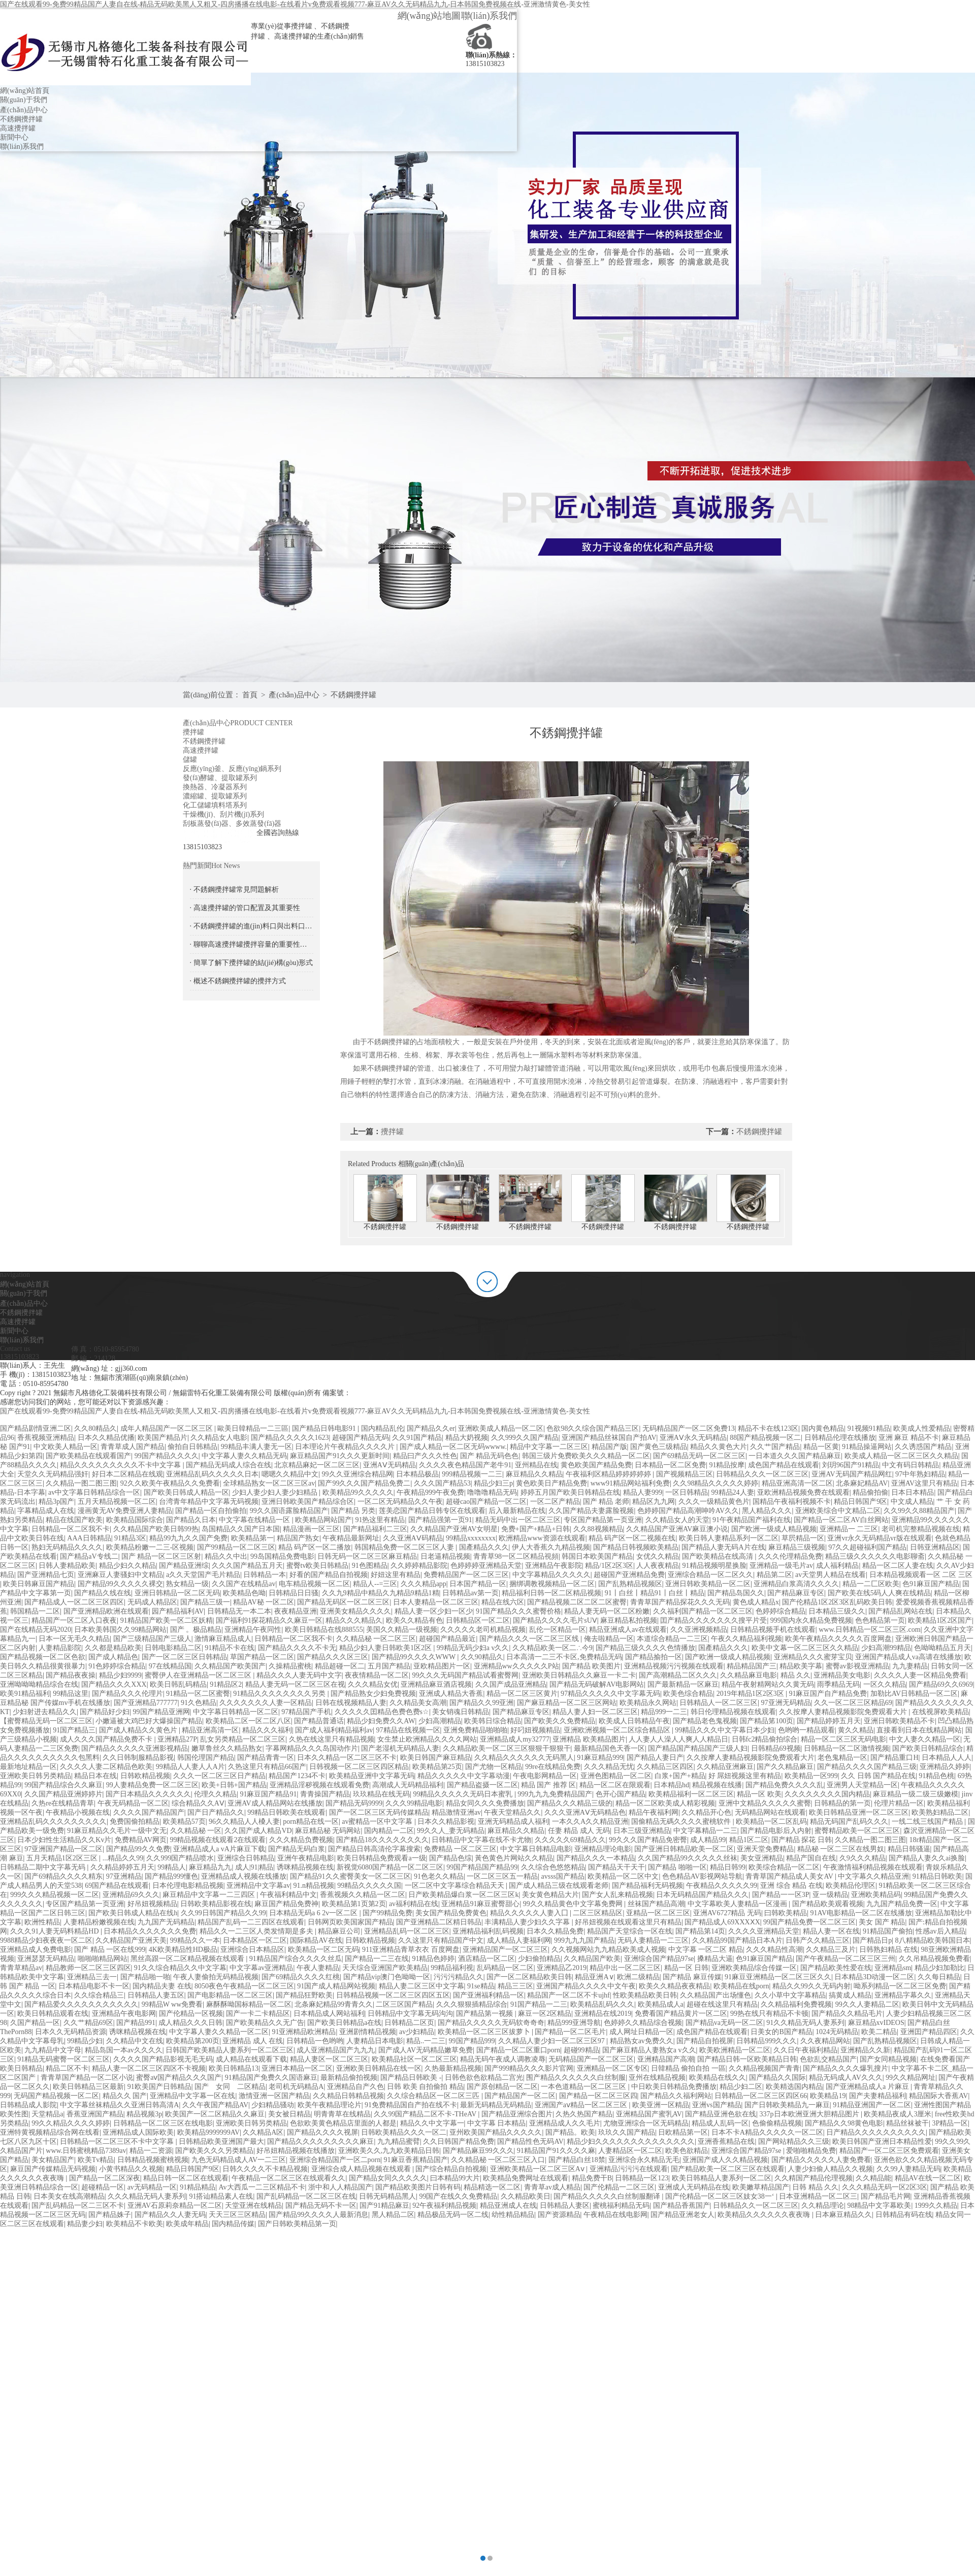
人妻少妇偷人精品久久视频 (830, 2169)
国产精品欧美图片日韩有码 (418, 2187)
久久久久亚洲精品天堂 (763, 1931)
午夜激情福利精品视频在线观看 (873, 1867)
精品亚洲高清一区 (210, 1730)
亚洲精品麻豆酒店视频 (436, 1684)
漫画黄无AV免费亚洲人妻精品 (125, 1511)
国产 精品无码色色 (489, 1456)
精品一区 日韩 (686, 1968)
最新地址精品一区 (28, 1766)
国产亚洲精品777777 (146, 1702)
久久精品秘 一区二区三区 (376, 1639)
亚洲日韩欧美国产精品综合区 (308, 1501)
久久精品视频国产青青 (764, 2068)
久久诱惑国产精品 (923, 1447)
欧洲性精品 (42, 1922)
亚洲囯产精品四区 (928, 2032)
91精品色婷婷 (433, 1958)
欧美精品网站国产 (323, 1520)
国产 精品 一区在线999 (109, 1949)
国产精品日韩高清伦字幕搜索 (374, 1849)
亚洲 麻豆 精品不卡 (909, 1437)
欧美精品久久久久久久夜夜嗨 (765, 2214)
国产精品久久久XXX (113, 1684)
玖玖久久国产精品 (626, 2132)
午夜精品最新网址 (350, 1538)
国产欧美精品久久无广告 (265, 2022)
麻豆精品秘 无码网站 (328, 1830)
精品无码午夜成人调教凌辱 (502, 2059)
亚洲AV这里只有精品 (924, 1483)
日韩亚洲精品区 (935, 1547)
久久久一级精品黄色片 (714, 1501)
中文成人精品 (912, 1501)
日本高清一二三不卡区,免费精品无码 (564, 1657)
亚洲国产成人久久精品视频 (725, 2160)
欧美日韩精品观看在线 (52, 2013)
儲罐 (190, 759)
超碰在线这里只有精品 (722, 2004)
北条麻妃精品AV (862, 1483)
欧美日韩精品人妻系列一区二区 (721, 2178)
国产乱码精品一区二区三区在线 (306, 2196)
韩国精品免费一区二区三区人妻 (405, 1547)
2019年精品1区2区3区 (751, 1693)
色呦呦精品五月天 (942, 1648)
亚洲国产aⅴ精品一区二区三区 (582, 2105)
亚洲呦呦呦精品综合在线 (39, 1684)
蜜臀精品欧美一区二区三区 (857, 1830)
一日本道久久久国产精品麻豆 (795, 1456)
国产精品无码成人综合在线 (228, 1465)
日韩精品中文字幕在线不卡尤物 (481, 1840)
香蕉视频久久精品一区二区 (362, 1894)
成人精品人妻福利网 (519, 1940)
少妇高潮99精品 (886, 1648)
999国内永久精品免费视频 (811, 1620)
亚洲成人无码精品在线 (693, 2187)
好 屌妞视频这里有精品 (745, 1776)
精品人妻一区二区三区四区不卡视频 (149, 2068)
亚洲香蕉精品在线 (726, 2141)
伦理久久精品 (215, 1794)
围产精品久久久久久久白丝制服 (576, 2077)
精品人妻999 (642, 1492)
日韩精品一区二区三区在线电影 (163, 2123)
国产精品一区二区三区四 (598, 2096)
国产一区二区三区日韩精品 (184, 1657)
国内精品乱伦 (382, 1428)
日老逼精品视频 (445, 1556)
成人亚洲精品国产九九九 (336, 2050)
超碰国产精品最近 (447, 1639)
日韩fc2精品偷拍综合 (765, 1739)
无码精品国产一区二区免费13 (688, 1428)
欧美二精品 (879, 2032)
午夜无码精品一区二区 (133, 1803)
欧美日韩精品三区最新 (88, 2086)
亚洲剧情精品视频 (367, 2032)
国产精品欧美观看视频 (827, 1904)
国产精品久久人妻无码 (170, 2214)
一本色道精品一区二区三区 (584, 2086)
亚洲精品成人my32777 (514, 1739)
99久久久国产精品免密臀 (648, 1840)
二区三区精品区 (598, 1913)
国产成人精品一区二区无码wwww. (453, 1447)
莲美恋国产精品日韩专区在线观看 (432, 1511)
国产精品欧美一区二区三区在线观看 (728, 2169)
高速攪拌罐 (18, 128)
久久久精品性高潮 (774, 1949)
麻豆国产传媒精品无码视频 (52, 2169)
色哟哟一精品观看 (806, 1730)
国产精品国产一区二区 (520, 2096)
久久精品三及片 (831, 1949)
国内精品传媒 (233, 2224)
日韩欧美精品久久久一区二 (403, 2132)
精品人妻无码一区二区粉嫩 (606, 1611)
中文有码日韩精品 (910, 1465)
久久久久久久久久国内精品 (827, 1794)
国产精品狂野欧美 (304, 1995)
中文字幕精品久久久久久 (551, 1575)
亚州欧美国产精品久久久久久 (495, 2132)
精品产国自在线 (811, 1858)
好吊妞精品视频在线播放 (295, 2150)
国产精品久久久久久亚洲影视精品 (134, 1748)
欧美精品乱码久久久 (602, 2004)
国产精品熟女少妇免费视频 (373, 1693)
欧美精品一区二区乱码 (771, 1821)
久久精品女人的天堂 (677, 1520)
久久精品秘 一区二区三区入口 (498, 2160)
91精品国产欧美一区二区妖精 (166, 1620)
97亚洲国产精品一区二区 (63, 1849)
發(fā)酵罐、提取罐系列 (220, 778)
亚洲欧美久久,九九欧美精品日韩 (389, 2150)
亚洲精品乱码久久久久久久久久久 (53, 1821)
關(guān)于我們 (23, 100)
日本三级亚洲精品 (641, 1830)
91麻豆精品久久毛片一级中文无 (117, 1830)
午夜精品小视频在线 (78, 1812)
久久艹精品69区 (88, 2022)
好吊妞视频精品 (152, 1904)
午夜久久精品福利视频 (746, 1639)
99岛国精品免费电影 (282, 1556)
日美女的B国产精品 (781, 2032)
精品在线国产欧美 (74, 1520)
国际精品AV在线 (316, 1940)
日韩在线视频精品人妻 (350, 1702)
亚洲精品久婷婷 (944, 1766)
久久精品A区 (263, 2132)
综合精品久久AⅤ (198, 1803)
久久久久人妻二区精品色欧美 (106, 1766)
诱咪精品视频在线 (305, 1867)
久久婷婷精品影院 (419, 1565)
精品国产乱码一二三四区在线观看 (251, 1922)
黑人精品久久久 (767, 1511)
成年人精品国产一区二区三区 (167, 1428)
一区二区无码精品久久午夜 (400, 1501)
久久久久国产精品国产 (148, 1812)
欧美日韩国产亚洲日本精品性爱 (882, 2141)
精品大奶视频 (466, 1437)
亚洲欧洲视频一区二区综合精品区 (618, 1730)
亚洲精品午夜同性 (252, 1629)
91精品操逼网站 (867, 1447)
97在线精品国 (170, 1666)
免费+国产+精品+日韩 (535, 1529)
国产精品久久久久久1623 (290, 1437)
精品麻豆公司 (339, 1931)
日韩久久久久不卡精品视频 (265, 2169)
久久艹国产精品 (775, 1447)
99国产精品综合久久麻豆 (63, 1785)
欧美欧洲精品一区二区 (734, 2050)
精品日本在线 (95, 1776)
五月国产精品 (389, 1666)
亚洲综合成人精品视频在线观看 (362, 2169)
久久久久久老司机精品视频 (483, 1629)
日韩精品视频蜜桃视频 (152, 2160)
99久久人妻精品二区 (867, 2004)
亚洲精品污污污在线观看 (629, 2169)
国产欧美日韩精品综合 (927, 1748)
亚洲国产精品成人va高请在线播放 (908, 1657)
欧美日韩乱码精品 (178, 1684)
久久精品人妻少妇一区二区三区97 (552, 2041)
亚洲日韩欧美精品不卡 (899, 1721)
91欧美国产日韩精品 (159, 2086)
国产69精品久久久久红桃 (301, 1977)
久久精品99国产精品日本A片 (737, 1940)
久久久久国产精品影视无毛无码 (163, 2059)
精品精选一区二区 (492, 2187)
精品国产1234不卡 (297, 1776)
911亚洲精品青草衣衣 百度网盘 (411, 1949)
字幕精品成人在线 (45, 1511)
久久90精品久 (482, 1657)
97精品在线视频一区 (408, 1730)
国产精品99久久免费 (138, 1849)
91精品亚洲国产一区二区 (872, 2105)
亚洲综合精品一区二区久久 (710, 1575)
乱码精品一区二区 (505, 1968)
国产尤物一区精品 (493, 1766)
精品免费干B (592, 2178)
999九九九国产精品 (584, 1940)
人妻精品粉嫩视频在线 (99, 1922)
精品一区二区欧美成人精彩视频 (665, 1803)
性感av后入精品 (940, 1931)
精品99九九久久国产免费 (188, 1538)
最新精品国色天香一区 (609, 1748)
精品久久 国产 (125, 2096)
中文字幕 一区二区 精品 (705, 1949)
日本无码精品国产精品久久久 (702, 1894)
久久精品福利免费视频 (796, 2004)
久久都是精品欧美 (113, 1648)
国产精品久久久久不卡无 (297, 1648)
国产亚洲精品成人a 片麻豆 (868, 2086)
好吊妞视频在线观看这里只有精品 (628, 1922)
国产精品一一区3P (780, 1894)
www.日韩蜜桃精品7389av (86, 2150)
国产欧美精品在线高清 (718, 1556)
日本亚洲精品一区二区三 (818, 2196)
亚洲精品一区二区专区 (612, 2068)
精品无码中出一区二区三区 (518, 1520)
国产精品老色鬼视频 (705, 1721)
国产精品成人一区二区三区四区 (74, 1602)
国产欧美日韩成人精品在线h (132, 1913)
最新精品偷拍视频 (348, 2077)
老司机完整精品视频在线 (921, 1529)
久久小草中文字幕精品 (790, 1995)
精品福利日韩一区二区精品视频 (551, 1593)
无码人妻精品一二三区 (653, 1940)
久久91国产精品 (417, 1437)
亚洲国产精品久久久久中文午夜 (586, 1986)
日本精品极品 (417, 1474)
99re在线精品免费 (552, 1766)
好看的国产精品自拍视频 (328, 1575)
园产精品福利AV (178, 1611)
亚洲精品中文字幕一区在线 (192, 2096)
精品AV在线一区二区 (928, 2178)
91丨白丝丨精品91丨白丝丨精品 (654, 1593)
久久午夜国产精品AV (215, 2105)
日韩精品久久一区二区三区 (755, 2205)
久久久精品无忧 (609, 1766)
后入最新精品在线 (517, 1511)
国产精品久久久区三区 (332, 1657)
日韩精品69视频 (776, 1748)
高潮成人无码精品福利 (407, 1785)
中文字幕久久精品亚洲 (873, 1876)
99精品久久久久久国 (369, 1885)
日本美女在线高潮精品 (69, 2196)
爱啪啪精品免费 (811, 2150)
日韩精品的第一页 (842, 1803)
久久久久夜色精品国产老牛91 (465, 1465)
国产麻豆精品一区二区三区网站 (566, 1702)
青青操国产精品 (325, 1794)
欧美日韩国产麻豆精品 (435, 1757)
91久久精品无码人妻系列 (805, 2022)
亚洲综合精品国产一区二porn (335, 2160)
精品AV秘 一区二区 (263, 1602)
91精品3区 (130, 1538)
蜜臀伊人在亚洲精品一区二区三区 (199, 1675)
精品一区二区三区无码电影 (843, 1739)
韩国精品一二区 (35, 1611)
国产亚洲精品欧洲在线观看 (106, 1611)
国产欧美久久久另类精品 (214, 2150)
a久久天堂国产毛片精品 (203, 1575)
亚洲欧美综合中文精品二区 (838, 1511)
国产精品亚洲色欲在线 (720, 2114)
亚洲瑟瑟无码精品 (45, 1958)
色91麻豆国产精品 (930, 1584)
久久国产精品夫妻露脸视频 (591, 1511)
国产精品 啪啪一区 (677, 1867)
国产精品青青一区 (265, 1757)
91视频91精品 (869, 1428)
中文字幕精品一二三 (705, 1830)
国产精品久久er (431, 1428)
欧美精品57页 (184, 1821)
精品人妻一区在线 (831, 1931)
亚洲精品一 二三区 (849, 1529)
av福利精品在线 (413, 1904)
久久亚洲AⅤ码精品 (413, 1538)
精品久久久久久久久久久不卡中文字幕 (121, 1465)
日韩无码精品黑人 (387, 2196)
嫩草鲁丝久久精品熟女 (227, 1748)
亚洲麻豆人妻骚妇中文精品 (120, 1575)
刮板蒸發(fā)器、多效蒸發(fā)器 (232, 823)
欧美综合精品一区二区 (784, 1867)
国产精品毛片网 (886, 2196)
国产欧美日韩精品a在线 (344, 2022)
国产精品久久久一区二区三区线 (530, 1639)
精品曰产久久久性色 (425, 1456)
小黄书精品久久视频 (131, 2169)
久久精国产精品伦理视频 (813, 2178)
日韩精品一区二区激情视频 (846, 1748)
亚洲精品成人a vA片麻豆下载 (219, 1849)
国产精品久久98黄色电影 (844, 2123)
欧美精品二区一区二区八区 (248, 1721)
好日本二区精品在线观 (127, 1474)
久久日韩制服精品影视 (138, 1757)
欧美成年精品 (187, 2224)
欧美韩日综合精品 (492, 1721)
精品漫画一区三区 (311, 1529)
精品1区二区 (748, 1840)
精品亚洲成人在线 (508, 2205)
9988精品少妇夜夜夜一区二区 (46, 1940)
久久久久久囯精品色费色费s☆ (382, 1712)
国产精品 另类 (353, 1511)
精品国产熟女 (298, 1538)
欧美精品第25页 (437, 1766)
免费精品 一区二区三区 (460, 1849)
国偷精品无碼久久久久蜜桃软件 (682, 1821)
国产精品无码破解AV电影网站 (596, 1684)
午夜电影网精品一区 (545, 1776)
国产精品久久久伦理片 (127, 1693)
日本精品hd (671, 1785)
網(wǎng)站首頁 (24, 90)
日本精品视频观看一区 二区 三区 (920, 1575)
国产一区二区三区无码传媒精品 (379, 1812)
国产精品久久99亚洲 (481, 1702)
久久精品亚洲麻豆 (725, 1766)
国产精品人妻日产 (655, 1757)
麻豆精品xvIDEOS (876, 2022)
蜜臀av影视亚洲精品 (857, 1666)
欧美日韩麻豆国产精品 (38, 1584)
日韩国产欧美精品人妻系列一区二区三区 (230, 2050)
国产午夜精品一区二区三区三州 (845, 1958)
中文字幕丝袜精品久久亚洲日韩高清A (119, 2105)
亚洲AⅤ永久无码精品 (693, 1437)
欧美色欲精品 (686, 2150)
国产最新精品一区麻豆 (683, 1684)
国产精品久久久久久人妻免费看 (821, 2160)
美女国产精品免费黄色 (450, 1913)
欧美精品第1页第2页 (354, 1904)
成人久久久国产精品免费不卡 (107, 1739)
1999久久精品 (936, 2205)
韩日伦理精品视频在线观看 (733, 1712)
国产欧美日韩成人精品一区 (186, 1492)
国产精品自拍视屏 (704, 2041)
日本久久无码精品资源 (70, 2032)
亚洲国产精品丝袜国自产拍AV (609, 1437)
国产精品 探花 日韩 (801, 1840)
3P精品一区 (950, 2123)
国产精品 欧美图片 (591, 1666)
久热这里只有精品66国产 (267, 1766)
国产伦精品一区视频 (191, 2013)
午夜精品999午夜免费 (430, 1492)
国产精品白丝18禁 (576, 2160)
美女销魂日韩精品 (460, 1712)
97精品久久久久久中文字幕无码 (610, 1693)
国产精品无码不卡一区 (320, 2205)
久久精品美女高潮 (417, 1702)
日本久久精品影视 (445, 1821)
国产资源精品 (559, 2214)
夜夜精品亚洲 (295, 1611)
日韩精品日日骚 (293, 1593)
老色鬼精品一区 (842, 1757)
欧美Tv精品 (96, 2160)
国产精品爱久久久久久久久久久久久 (81, 2004)
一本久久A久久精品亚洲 (590, 1821)
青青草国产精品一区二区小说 (87, 2077)
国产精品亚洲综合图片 (516, 2114)
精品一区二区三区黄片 (522, 1693)
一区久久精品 (884, 1684)
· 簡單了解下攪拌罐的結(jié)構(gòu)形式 (251, 963)
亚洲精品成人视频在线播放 (243, 1876)
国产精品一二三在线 (377, 1958)
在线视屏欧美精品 (940, 1712)
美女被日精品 (289, 2114)
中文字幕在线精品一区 (255, 1520)
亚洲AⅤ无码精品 (389, 1465)
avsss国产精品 (563, 1876)
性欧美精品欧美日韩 (645, 1995)
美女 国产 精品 (882, 1922)
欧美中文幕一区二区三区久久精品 (805, 1648)
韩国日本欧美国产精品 (597, 1556)
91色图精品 (369, 1565)
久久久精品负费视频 (301, 1840)
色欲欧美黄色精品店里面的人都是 (343, 2123)
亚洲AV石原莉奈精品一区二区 (174, 2205)
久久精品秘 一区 (196, 1830)
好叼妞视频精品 (535, 1730)
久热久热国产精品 (584, 2114)
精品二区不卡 (67, 2068)
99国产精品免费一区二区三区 (809, 1922)
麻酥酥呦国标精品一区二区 (248, 2004)
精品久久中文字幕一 (432, 2123)
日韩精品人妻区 (565, 2205)
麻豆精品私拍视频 (628, 1620)
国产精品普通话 (319, 1721)
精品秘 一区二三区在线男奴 (841, 1849)
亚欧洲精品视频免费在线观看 (803, 1492)
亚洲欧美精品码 (876, 1894)
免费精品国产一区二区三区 (466, 1575)
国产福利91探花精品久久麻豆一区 (269, 1620)
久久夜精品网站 (825, 2041)
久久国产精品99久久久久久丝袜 (687, 1858)
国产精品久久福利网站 (675, 2096)
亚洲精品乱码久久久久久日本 (212, 1474)
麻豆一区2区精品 (544, 2013)
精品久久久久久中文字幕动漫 (463, 1776)
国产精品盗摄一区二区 (482, 1785)
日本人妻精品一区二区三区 (435, 1602)
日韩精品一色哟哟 (314, 2041)
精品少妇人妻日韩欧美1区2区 (386, 1648)
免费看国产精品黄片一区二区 (681, 2013)
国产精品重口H (894, 1757)
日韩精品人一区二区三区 (718, 1702)
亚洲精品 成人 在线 (252, 2041)
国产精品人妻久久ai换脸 (927, 1858)
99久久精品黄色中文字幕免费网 (574, 1904)
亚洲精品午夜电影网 (124, 2013)
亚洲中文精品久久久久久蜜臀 (765, 1803)
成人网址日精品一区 (641, 2032)
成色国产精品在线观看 (783, 1465)
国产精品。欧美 (570, 2132)
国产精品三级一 (205, 1602)
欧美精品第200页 (192, 2041)
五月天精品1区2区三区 (63, 1858)
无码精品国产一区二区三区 (591, 2059)
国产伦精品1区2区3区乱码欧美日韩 (837, 1602)
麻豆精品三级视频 (796, 1547)
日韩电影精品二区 (173, 1648)
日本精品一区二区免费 (670, 1465)
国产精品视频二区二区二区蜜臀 (577, 1602)
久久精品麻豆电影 (748, 1675)
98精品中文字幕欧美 (879, 2205)
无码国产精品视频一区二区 (56, 2096)
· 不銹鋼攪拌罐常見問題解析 (234, 889)
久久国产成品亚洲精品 (510, 1684)
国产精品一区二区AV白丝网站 (841, 1520)
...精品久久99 (123, 1858)
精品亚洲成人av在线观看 (628, 1629)
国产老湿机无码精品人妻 (400, 1748)
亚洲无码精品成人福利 (513, 1821)
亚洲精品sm (892, 1968)
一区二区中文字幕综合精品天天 (455, 1885)
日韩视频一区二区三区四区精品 (359, 1766)
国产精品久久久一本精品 (596, 1858)
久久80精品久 (95, 1428)
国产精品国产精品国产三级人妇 (698, 1748)
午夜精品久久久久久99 (721, 1885)
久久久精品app (423, 1584)
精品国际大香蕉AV (938, 2096)
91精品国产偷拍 (888, 1931)
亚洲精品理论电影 (602, 1849)
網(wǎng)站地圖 (429, 16)
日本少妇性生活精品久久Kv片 (64, 1840)
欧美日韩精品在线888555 (324, 1629)
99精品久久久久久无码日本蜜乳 (463, 1794)
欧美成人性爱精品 (921, 1428)
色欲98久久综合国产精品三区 (592, 1428)
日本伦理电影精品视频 (187, 1885)
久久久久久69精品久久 (570, 1840)
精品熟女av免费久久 (641, 2041)
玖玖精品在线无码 (381, 1794)
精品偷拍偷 (870, 1492)
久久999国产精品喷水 (180, 1858)
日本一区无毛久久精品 (74, 1639)
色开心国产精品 (620, 1794)
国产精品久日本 (191, 1520)
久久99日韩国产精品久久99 (223, 1913)
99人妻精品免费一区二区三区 (152, 1785)
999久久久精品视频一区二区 (54, 1894)
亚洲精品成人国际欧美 (138, 2132)
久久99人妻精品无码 (908, 2169)
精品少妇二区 (741, 2086)
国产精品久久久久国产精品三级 (867, 1766)
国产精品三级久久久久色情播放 (645, 1648)
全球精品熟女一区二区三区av (269, 1483)
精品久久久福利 (267, 1730)
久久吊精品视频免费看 (934, 1958)
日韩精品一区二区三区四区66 (760, 2096)
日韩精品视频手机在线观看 (773, 1629)
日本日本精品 (912, 1492)
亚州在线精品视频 (657, 2077)
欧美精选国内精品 (794, 2086)
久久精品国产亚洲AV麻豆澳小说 (677, 1529)
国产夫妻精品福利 (877, 2096)
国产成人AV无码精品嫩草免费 (425, 2050)
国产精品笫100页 (766, 1721)
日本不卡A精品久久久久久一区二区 (767, 2132)
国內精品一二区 (389, 1830)
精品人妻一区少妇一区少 (434, 1611)
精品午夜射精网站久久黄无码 (768, 1684)
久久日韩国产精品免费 (458, 2141)
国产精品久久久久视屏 (322, 2132)
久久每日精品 (939, 1977)
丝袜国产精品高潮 (656, 1904)
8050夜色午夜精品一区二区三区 (244, 1986)
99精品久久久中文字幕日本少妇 (724, 1730)
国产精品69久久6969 (941, 1684)
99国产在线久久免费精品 (458, 2196)
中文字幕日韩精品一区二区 (235, 1712)
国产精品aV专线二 (89, 1556)
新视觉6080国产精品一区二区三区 (390, 1867)
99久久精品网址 (910, 2077)
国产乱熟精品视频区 (630, 1584)
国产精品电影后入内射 (775, 1830)
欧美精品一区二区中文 (623, 1876)
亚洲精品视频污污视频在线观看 (674, 1666)
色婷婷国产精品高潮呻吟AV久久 (688, 1511)
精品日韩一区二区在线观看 (186, 2178)
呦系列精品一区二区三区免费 (900, 1986)
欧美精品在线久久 (717, 2077)
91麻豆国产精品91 (268, 1794)
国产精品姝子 (109, 2214)
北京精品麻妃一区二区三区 (317, 1465)
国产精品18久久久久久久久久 (382, 1840)
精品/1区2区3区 (609, 1565)
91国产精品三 (74, 1730)
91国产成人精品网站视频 (336, 1986)
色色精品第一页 (880, 1620)
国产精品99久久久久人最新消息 (318, 2214)
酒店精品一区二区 (486, 1958)
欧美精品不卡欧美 (134, 2224)
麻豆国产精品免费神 (286, 1904)
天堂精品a (47, 2114)
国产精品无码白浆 (296, 1849)
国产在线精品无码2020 (35, 1629)
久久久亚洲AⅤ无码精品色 (585, 1812)
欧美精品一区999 (811, 1776)
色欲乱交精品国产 (828, 2059)
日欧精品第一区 (683, 2132)
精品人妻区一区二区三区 (329, 2059)
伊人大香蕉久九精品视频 (551, 1547)
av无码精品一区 (152, 2187)
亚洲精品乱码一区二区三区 (406, 1931)
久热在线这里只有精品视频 (331, 1739)
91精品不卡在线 (229, 1648)
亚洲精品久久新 (865, 2050)
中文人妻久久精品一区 (924, 1739)
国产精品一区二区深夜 (104, 2178)
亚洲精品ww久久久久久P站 (516, 1666)
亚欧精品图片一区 (441, 1666)
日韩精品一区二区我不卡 (70, 1529)
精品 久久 (796, 1675)
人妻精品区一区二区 (630, 2150)
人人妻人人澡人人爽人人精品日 (678, 1739)
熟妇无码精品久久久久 (67, 1547)
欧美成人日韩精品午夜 (634, 1721)
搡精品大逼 (715, 1958)
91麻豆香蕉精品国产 (416, 2160)
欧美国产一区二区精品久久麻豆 (215, 2114)
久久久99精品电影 (413, 1803)
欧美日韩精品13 (233, 2068)
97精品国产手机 (306, 1712)
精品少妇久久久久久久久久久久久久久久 (631, 2141)
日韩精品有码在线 (903, 2214)
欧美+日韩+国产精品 (234, 1785)
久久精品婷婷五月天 (122, 1867)
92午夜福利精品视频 (444, 2205)
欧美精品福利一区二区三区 (691, 1794)
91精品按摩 (726, 1465)
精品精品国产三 (751, 1666)
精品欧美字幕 (800, 1666)
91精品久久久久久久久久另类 (280, 1693)
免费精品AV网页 (141, 1840)
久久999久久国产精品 (525, 1437)
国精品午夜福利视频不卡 (792, 1501)
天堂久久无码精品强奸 (52, 1474)
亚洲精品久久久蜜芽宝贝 (813, 1657)
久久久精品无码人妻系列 (147, 2196)
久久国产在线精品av (243, 1584)
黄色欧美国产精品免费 (596, 1465)
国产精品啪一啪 (145, 1977)
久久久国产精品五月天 (247, 1565)
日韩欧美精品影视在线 (215, 1904)
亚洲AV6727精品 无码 (727, 1913)
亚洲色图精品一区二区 (616, 1776)
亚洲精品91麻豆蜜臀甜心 (480, 1904)
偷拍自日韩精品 (192, 1447)
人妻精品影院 (60, 1648)
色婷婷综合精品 (780, 1611)
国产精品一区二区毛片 (570, 2032)
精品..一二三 (425, 2041)
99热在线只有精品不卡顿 (769, 2013)
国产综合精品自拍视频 (450, 2169)
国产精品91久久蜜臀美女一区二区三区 (350, 1876)
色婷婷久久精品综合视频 (643, 2022)
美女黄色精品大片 (550, 1894)
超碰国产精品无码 (360, 1437)
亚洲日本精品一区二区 (297, 2068)
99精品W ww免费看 (172, 2004)
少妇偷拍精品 (539, 1958)
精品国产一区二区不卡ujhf (568, 1995)
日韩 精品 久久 (815, 2187)
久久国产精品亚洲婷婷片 (63, 1794)
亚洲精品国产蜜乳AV (649, 2114)
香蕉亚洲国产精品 (95, 2114)
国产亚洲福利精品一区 (488, 1995)
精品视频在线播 (717, 1785)
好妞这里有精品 (395, 1575)
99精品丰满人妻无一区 (256, 1447)
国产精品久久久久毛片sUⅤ (555, 1620)
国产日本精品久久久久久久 (148, 1794)
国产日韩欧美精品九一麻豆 (787, 2105)
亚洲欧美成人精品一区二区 (500, 1428)
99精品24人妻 (732, 1492)
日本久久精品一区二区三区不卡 (347, 1757)
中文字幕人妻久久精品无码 (244, 1456)
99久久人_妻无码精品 (450, 1830)
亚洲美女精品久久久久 (355, 1611)
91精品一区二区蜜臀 (198, 1693)
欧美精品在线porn (741, 1986)
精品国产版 (609, 1447)
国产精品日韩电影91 (325, 1428)
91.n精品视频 (313, 1885)
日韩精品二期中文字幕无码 (43, 1867)
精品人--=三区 (375, 1584)
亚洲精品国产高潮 (665, 2059)
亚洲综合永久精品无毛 (643, 2160)
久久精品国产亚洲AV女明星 (454, 1529)
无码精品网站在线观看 (770, 1812)
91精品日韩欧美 (937, 1876)
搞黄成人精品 (850, 1995)
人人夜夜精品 (657, 1565)
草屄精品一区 (803, 1538)
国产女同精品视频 (888, 2059)
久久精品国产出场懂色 (715, 1995)
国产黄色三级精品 (658, 1447)
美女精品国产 (52, 2160)
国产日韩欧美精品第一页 (297, 2224)
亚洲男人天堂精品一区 (862, 1785)
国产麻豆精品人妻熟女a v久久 (649, 2050)
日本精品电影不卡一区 (93, 1986)
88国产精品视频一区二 (765, 1437)
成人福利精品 (837, 1565)
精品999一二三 (664, 1712)
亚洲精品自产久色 (355, 2086)
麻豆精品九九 (210, 1867)
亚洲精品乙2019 (562, 1968)
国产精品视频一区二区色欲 (42, 1657)
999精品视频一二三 (472, 1474)
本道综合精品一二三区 (672, 1639)
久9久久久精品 (862, 1858)
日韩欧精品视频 (145, 1776)
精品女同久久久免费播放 (485, 1803)
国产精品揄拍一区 (653, 1657)
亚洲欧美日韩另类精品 (35, 1776)
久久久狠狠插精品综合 (471, 2004)
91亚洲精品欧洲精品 (304, 2032)
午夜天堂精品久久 (512, 1812)
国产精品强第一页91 (440, 1520)
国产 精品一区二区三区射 (161, 1556)
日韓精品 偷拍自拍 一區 (688, 2068)
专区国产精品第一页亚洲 (603, 1520)
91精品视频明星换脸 (714, 1565)
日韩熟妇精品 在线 (888, 1949)
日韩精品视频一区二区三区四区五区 (393, 1995)
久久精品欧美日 (525, 2196)
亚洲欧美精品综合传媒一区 (754, 1968)
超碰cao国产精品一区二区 (486, 1501)
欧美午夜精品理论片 (330, 2105)
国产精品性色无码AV (530, 2141)
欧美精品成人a (661, 2004)
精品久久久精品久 (354, 1620)
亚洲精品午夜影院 (553, 1565)
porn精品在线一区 (311, 1821)
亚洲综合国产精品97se (659, 1958)
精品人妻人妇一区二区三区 (595, 1712)
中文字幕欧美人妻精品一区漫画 (738, 1904)
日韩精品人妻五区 (155, 1995)
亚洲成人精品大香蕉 (451, 1693)
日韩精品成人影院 (28, 2105)
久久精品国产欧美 (592, 1958)
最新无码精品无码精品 (495, 2105)
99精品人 (171, 1867)
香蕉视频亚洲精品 (45, 1437)
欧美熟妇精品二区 (940, 1812)
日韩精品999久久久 (766, 2041)
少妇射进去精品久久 (45, 1712)
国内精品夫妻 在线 (162, 1986)
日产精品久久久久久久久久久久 (876, 2132)
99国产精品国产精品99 (481, 1867)
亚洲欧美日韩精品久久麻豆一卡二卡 (579, 1675)
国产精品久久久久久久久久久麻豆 (320, 2141)
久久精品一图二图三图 (81, 1483)
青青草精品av (21, 1968)
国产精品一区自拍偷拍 (210, 1511)
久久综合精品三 (99, 1995)
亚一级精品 (830, 1894)
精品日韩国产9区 (860, 1501)
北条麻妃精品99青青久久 (334, 2004)
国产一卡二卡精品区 (258, 2013)
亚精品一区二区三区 (658, 1913)
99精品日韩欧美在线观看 (286, 1812)
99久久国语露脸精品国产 (289, 1511)
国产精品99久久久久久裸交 (120, 1584)
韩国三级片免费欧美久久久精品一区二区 (586, 1456)
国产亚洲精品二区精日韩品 (438, 1922)
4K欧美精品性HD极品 (183, 1949)
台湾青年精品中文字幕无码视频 (208, 1501)
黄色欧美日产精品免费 (551, 1483)
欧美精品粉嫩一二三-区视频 (150, 1547)
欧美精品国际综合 (134, 1520)
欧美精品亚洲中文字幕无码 (371, 1776)
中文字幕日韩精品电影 (535, 1849)
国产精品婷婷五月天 (829, 1721)
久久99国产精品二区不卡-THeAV (426, 2114)
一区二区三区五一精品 (502, 1876)
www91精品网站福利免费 (630, 1483)
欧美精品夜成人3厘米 (897, 2114)
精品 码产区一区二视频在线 (632, 1538)
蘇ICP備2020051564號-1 (388, 1393)
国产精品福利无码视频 (647, 1885)
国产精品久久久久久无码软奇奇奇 (491, 2022)
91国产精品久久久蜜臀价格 (518, 1611)
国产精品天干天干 (616, 1867)
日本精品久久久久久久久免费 (150, 1931)
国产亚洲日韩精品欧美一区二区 (684, 1849)
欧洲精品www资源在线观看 (542, 1538)
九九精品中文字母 (52, 2050)
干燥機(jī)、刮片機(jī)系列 (223, 814)
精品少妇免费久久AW (381, 1721)
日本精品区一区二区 (255, 1940)
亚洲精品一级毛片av (781, 1565)
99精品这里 (70, 1693)
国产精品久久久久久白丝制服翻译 (608, 2196)
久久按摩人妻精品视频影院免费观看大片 (844, 1712)
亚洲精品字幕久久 (902, 1995)
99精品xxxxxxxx (471, 1538)
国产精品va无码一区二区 (724, 2022)
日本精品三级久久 (836, 1611)
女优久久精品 (657, 1556)
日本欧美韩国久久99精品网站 (120, 1629)
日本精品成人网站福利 (329, 2013)
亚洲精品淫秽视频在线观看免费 (319, 1785)
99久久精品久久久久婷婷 (70, 2123)
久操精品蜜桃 (290, 1666)
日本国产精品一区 (477, 1584)
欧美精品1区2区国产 (940, 1620)
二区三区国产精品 (404, 2004)
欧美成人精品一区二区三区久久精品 (901, 1456)
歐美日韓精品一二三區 (252, 1428)
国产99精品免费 (387, 1913)
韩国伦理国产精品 (205, 1757)
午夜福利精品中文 (288, 1894)
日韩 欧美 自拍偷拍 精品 (425, 2086)
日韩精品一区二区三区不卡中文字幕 (118, 2141)
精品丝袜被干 (907, 2123)
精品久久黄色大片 (718, 1447)
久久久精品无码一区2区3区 (884, 2187)
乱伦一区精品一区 (557, 1629)
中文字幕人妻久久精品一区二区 (219, 2032)
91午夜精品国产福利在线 (751, 1520)
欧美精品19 (828, 2096)
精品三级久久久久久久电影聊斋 (875, 1556)
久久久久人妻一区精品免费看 (920, 1675)
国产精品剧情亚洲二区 (35, 1428)
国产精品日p (872, 1940)
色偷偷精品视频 (777, 2123)
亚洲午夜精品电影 (305, 1858)
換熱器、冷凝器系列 (215, 787)
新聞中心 (14, 137)
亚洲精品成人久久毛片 (564, 2123)
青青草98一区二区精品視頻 (516, 1556)
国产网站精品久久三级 (793, 2141)
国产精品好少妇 (104, 1712)
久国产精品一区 (35, 2022)
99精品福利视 (452, 1968)
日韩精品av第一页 (470, 1593)
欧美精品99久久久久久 (358, 1492)
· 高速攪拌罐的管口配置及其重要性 (245, 908)
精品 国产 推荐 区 (548, 1785)
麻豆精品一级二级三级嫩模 (915, 1794)
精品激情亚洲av (456, 1812)
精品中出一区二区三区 (625, 1968)
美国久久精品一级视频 (401, 1629)
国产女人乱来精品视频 (617, 1894)
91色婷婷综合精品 (116, 1666)
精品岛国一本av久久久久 (123, 2050)
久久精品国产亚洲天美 (131, 1940)
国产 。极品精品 (196, 1629)
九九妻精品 (910, 1666)
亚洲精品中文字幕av (258, 1885)
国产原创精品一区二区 (502, 2086)
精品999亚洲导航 (574, 2022)
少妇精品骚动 (272, 2105)
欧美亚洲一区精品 (660, 2105)
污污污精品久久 (458, 1977)
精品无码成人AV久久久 (845, 2077)
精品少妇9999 (120, 1675)
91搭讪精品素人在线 (221, 2196)
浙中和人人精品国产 (340, 2187)
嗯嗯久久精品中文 (290, 1474)
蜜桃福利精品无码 (621, 2205)
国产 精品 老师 (606, 1501)
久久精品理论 (822, 2205)
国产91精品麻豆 (384, 2205)
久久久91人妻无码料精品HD (55, 1931)
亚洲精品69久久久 (131, 1894)
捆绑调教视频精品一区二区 (552, 1584)
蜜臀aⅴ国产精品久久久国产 (178, 2077)
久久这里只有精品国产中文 (440, 1940)
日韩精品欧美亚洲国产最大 (221, 2141)
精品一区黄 (821, 1447)
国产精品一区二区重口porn (518, 2050)
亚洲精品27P (177, 1739)
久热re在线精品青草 (62, 1803)
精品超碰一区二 (340, 1666)
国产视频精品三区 (684, 1474)
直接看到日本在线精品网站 (919, 1730)
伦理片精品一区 (899, 1803)
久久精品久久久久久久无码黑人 (524, 1757)
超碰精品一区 (102, 2187)
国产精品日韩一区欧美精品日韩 (747, 2059)
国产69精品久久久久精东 (63, 1876)
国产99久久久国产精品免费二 (364, 1483)
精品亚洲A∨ (594, 1977)
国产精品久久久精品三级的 (569, 1803)
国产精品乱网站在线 (900, 1611)
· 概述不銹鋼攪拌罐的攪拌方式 (238, 981)
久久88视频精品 (598, 1529)
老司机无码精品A (296, 2086)
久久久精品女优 (373, 1684)
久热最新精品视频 (453, 2068)
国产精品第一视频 (485, 2013)
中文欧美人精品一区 (66, 1447)
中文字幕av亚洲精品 (261, 1968)
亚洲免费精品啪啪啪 (475, 1730)
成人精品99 (708, 1840)
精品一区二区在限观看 (615, 1785)
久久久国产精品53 (442, 1483)
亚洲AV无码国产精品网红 (851, 1474)
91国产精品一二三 (538, 2004)
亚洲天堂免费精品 (765, 1849)
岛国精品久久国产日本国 (241, 1529)
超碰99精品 (581, 2050)
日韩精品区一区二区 (478, 1620)
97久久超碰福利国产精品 (867, 1547)
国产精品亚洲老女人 (682, 2214)
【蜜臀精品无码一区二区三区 (46, 1721)
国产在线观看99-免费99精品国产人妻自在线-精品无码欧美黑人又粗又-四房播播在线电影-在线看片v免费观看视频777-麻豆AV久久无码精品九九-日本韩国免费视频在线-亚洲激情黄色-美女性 (295, 4)
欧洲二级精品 (638, 1977)
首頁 (249, 695)
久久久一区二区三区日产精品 (219, 1776)
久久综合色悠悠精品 (553, 1867)
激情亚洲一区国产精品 (274, 2096)
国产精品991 (135, 2022)
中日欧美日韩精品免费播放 (674, 2086)
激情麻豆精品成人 (222, 1639)
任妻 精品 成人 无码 (579, 1830)
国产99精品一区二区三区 (236, 1547)
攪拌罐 (193, 732)
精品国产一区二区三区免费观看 (889, 2150)
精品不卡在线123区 (768, 1428)
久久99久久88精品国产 (919, 1511)
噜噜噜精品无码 (492, 1492)
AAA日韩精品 (89, 1538)
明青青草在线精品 (342, 2114)
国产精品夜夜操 (70, 1675)
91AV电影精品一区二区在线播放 (861, 1913)
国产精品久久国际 (777, 2077)
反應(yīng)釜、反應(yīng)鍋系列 (232, 768)
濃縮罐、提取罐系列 (215, 796)
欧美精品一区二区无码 (323, 1949)
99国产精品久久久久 (167, 1456)
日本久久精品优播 (106, 1437)
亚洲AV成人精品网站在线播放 (275, 1803)
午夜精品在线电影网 (615, 2214)
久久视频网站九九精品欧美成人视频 (608, 1949)
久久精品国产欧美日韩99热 (156, 1529)
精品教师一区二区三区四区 (88, 1968)
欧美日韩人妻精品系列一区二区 (728, 1538)
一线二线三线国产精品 (928, 1821)
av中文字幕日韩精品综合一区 (94, 1492)
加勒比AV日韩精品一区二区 (914, 1693)
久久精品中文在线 (134, 2041)
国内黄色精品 (822, 1428)
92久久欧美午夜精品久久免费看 (170, 1483)
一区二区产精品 (555, 1501)
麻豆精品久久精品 (534, 1474)
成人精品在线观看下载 (251, 2059)
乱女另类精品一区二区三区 (242, 1739)
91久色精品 (198, 1702)
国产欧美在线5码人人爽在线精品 (879, 1593)
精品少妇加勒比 (939, 1968)
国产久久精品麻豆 (785, 1766)
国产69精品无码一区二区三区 (699, 1456)
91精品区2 (226, 1684)
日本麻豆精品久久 (843, 2214)
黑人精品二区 (393, 2214)
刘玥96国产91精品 (850, 1465)
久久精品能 (873, 2178)
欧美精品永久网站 (648, 1702)
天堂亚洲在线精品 (253, 2205)
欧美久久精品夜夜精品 (674, 1986)
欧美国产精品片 (162, 1437)
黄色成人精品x (756, 1602)
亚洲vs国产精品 (716, 2105)
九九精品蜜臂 (398, 2141)
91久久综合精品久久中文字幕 (180, 1968)
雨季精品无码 (838, 1684)
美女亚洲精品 (761, 1858)
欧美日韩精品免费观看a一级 (381, 1858)
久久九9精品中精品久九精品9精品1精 (380, 1593)
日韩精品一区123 (641, 2178)
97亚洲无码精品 (786, 1702)
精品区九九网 (653, 1501)
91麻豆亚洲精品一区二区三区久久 (778, 1977)
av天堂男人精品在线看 (830, 1575)
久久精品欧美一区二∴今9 (552, 1648)
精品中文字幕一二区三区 (549, 1447)
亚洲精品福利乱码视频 (488, 1931)
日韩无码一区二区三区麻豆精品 (367, 1556)
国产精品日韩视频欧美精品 (635, 1547)
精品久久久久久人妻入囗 (530, 1913)
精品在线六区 (502, 1602)
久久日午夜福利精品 (805, 2050)
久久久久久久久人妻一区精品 (265, 1702)
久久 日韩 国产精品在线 (878, 1776)
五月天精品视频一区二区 (117, 1501)
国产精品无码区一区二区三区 (343, 1602)
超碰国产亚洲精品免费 (629, 1575)
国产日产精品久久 (215, 1812)
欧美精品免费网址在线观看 (525, 2178)
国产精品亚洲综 (184, 1565)
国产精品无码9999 (354, 1803)
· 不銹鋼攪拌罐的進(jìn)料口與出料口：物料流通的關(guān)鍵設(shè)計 (251, 926)
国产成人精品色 (113, 1657)
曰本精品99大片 (455, 2178)
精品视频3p (144, 2114)
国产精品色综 (450, 1858)
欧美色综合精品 (688, 1693)
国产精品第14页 (700, 1931)
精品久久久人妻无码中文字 (299, 1675)
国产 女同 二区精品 (230, 2086)
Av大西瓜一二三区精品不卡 (261, 2187)
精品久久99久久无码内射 (811, 1986)
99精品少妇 (85, 2041)
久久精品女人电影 (218, 1437)
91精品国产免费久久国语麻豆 (271, 2077)
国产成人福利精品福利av (334, 1730)
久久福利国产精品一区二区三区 (703, 1611)
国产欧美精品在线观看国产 (88, 1456)
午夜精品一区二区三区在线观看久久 (288, 2178)
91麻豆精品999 (600, 1757)
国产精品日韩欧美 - (410, 2077)
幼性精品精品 (513, 2214)
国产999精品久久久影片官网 (528, 2068)
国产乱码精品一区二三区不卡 (77, 2205)
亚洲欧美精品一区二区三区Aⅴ (538, 2169)
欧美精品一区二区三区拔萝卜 (485, 2032)
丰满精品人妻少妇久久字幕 (528, 1922)
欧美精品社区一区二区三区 (414, 2059)
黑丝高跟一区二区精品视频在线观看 (188, 1958)
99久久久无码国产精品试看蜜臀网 (465, 1675)
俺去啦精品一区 (609, 1639)
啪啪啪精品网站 (102, 1958)
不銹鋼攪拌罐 (21, 119)
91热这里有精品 (380, 1520)
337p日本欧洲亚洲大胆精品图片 (810, 2114)
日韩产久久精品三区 (818, 1940)
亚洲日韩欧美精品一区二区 (708, 1584)
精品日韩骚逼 (909, 1849)
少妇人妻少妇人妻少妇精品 (275, 1492)
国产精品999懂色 (171, 1876)
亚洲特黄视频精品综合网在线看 (50, 2132)
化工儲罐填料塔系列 (215, 805)
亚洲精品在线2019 (602, 2013)
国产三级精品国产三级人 (152, 1639)
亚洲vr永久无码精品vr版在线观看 (879, 1538)
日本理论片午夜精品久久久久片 (346, 1447)
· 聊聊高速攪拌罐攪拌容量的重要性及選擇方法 (251, 944)
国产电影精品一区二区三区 (230, 1995)
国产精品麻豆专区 (795, 1593)
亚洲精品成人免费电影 (35, 1949)
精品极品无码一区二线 (453, 2214)
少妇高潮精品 (439, 1721)
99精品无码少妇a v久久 (473, 1648)
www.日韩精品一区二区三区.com (870, 1629)
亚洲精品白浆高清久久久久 (796, 1584)
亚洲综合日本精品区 (252, 1949)
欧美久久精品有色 (414, 1620)
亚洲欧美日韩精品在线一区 (378, 2068)
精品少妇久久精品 (127, 1565)
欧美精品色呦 (244, 1593)
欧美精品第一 (252, 1538)
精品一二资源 (150, 2150)
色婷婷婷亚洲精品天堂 (486, 1565)
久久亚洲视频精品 (698, 1629)
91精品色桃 (936, 1776)
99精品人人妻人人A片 (190, 1766)
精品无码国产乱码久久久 (849, 1821)
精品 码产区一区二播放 (314, 1547)
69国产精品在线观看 (117, 1885)
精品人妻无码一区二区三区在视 (295, 1684)
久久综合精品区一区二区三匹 (434, 2096)
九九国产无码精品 (166, 1922)
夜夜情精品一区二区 (377, 1675)
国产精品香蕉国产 (681, 2205)
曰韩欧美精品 (785, 1913)
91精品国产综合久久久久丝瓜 (295, 1958)
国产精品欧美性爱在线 (835, 1968)
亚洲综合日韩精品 (245, 1858)
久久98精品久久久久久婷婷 (715, 1483)
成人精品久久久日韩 (190, 2022)
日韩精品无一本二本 (239, 1611)
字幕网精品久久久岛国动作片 (312, 1748)
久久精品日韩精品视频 (348, 2096)
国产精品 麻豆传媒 (692, 1977)
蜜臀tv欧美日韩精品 (317, 1565)
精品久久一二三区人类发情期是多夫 (257, 1931)
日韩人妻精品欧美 (67, 1565)
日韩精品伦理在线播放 (839, 1437)
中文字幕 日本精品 (496, 2123)
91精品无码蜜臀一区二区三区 (63, 2059)
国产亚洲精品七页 (45, 1575)
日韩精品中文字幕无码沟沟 (410, 2013)
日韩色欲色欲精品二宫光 (484, 2077)
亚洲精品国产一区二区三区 (505, 1949)
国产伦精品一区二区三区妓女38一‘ (720, 2196)
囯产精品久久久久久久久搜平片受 (713, 1620)
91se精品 (481, 1986)
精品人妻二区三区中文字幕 (421, 1986)
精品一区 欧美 (759, 1794)
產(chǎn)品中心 (24, 110)
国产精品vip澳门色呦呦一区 (387, 1977)
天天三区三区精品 (237, 2214)
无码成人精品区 (152, 1602)
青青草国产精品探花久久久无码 (680, 1602)
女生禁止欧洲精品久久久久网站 (427, 1739)
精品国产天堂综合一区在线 (629, 1931)
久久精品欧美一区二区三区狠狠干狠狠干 (507, 1748)
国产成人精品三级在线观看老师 (558, 1885)
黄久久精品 (855, 1730)
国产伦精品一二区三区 (619, 2187)
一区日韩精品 (686, 1492)
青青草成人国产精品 (133, 1447)
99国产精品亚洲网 (161, 1712)
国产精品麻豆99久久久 (478, 2150)
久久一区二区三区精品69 (853, 1702)
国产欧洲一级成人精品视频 (774, 1529)
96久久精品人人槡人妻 (244, 1821)
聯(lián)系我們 (489, 16)
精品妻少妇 (85, 2224)
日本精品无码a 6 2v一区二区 (314, 1913)
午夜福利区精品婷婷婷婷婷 (609, 1474)
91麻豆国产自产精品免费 (828, 1693)
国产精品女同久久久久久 (388, 2178)
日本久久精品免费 (555, 1931)
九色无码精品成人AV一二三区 (238, 2160)
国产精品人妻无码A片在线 (723, 1547)
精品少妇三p (493, 1483)
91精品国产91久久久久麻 (556, 2150)
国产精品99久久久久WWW (415, 1657)
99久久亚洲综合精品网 (357, 1474)
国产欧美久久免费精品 (559, 1721)
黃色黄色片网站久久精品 (514, 1858)
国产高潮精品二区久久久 (678, 1675)
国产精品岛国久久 (735, 1593)
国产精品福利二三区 (375, 1529)
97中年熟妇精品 (920, 1474)
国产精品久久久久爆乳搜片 (845, 2068)
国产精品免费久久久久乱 (784, 1785)
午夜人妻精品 (318, 1968)
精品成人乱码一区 (720, 2123)
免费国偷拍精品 (134, 1821)
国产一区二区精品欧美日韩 (529, 1977)
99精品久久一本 (195, 1940)
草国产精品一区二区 (262, 1657)
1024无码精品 (837, 2032)
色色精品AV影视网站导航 (702, 1876)
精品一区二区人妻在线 (897, 1565)
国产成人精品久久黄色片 (139, 1730)
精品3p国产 (56, 1501)
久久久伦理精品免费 (790, 1556)
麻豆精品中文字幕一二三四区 (209, 1894)
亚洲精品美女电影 (842, 1675)
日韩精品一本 (264, 1575)
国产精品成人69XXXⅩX (722, 1922)
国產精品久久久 (484, 1547)
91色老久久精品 (439, 1876)
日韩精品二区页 (409, 2022)
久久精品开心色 (706, 1812)
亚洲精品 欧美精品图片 (589, 1739)
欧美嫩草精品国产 (760, 2187)
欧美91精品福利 (25, 1693)
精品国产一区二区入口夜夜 (74, 1620)
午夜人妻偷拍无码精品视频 (215, 1977)
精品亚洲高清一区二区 (797, 1483)
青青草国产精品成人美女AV (790, 1876)
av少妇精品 (416, 2032)
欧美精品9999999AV (208, 2132)
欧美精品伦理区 (850, 1885)
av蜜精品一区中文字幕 (378, 1821)
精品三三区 (515, 1986)
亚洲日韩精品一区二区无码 (177, 1593)
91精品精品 (197, 2187)
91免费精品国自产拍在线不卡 (411, 2105)
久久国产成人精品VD (257, 1830)
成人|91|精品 (254, 1867)
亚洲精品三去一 (92, 1977)
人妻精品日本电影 (374, 2041)
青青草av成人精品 (552, 2187)
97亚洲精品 (124, 1876)
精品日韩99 (727, 1867)
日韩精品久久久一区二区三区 (762, 1474)
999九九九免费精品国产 (554, 1794)
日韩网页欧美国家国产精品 (350, 1922)
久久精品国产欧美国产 (230, 1666)
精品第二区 (774, 1575)
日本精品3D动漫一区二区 (874, 1977)
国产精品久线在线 (102, 1593)
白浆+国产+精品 (680, 1776)
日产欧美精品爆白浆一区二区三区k (463, 1894)
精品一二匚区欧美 (870, 1584)
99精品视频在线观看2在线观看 (218, 1840)
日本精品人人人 (946, 1757)
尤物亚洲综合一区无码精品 (646, 2123)
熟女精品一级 (187, 1584)
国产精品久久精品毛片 (847, 2013)
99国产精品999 (472, 2041)
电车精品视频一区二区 (314, 1584)
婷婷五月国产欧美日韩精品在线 (570, 1492)
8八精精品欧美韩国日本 (932, 1940)
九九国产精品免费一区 (901, 1904)
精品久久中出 (226, 1556)
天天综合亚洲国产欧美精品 (385, 1968)
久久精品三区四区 (665, 1766)
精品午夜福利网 (653, 1812)
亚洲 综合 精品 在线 (791, 1885)
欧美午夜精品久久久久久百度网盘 (838, 1639)
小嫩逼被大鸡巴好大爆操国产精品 (148, 1721)
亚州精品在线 (536, 1465)
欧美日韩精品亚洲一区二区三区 (858, 1812)
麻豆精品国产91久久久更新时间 (339, 1456)
